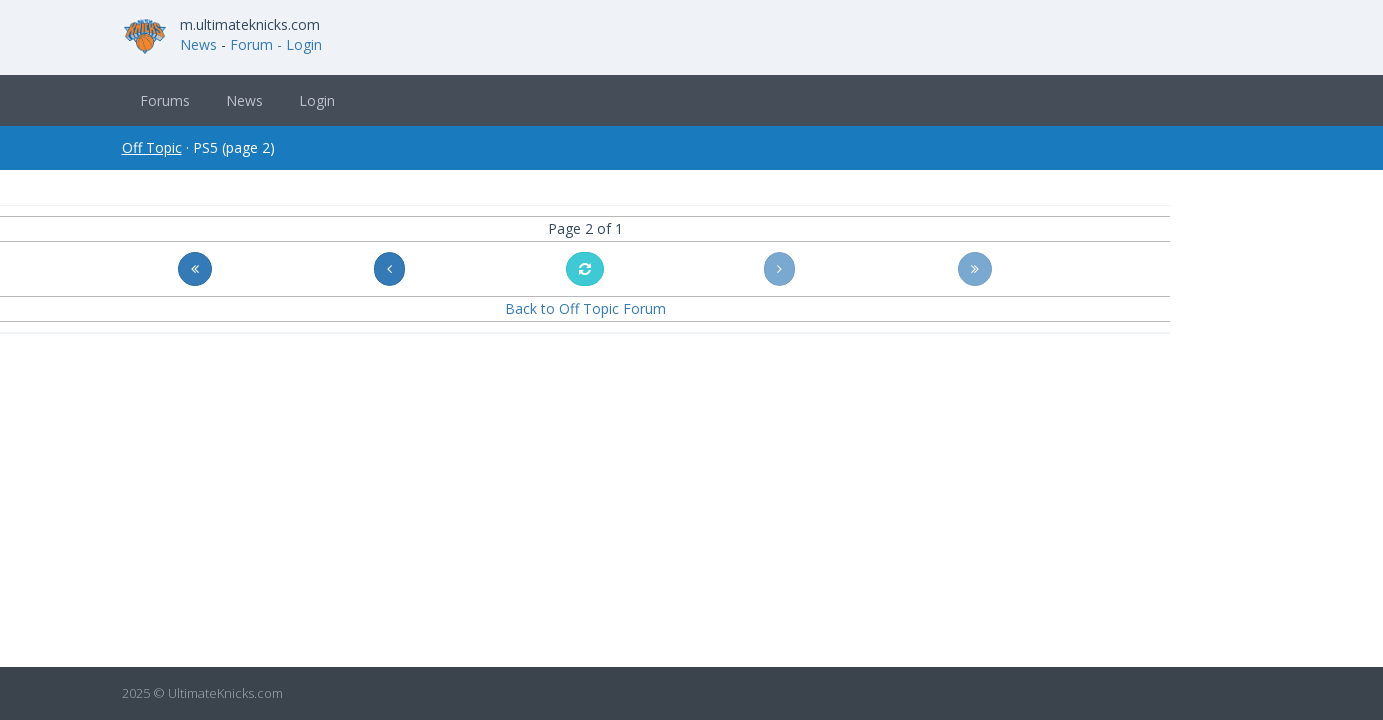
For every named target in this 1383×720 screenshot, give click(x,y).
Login (317, 100)
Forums (165, 100)
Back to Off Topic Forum (585, 308)
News (198, 44)
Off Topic (152, 147)
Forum (251, 44)
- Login (299, 44)
